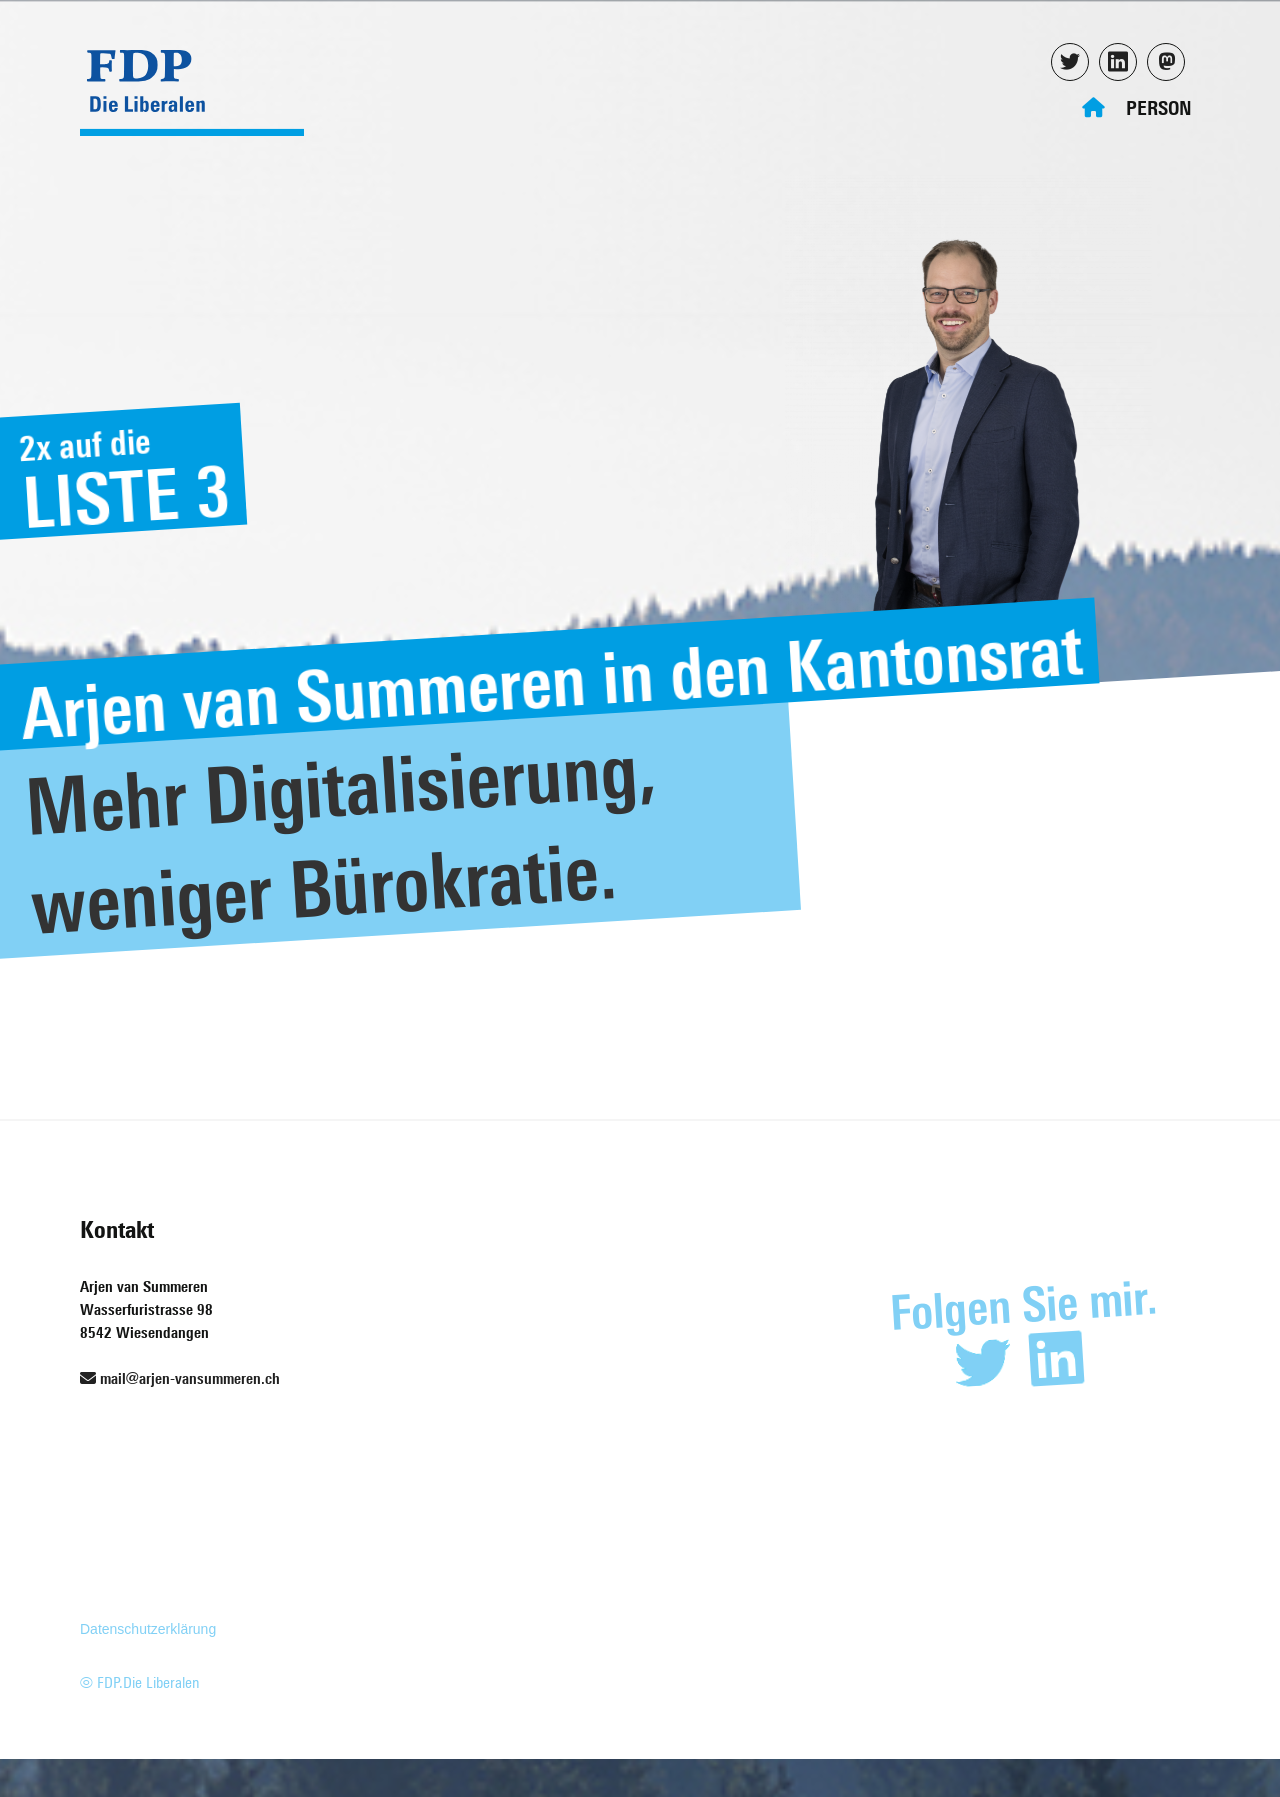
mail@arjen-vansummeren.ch (180, 1378)
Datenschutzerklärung (148, 1629)
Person (1159, 107)
